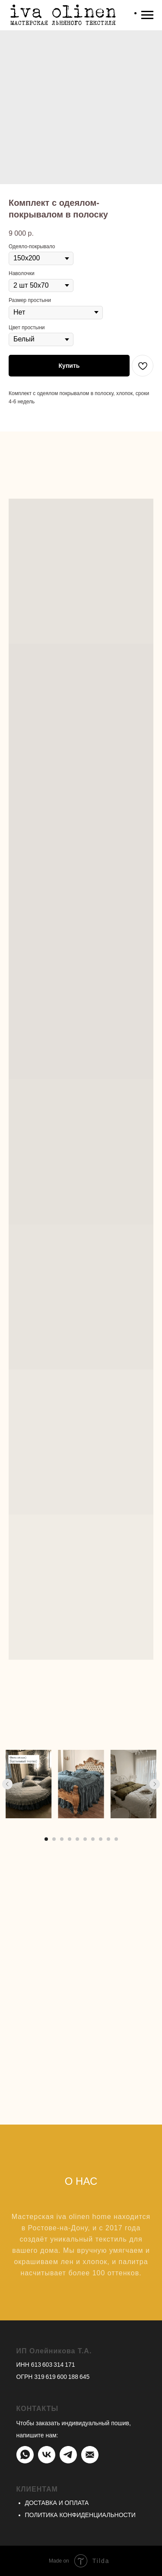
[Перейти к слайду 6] (85, 1839)
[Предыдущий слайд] (7, 1784)
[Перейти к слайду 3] (62, 1839)
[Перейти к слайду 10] (116, 1839)
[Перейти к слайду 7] (93, 1839)
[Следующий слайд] (154, 1784)
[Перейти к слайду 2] (54, 1839)
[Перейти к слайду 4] (69, 1839)
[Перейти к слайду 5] (77, 1839)
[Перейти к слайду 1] (46, 1839)
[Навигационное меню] (147, 15)
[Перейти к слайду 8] (100, 1839)
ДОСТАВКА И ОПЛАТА (57, 2502)
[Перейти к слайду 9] (108, 1839)
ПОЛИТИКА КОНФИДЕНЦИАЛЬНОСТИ (80, 2514)
